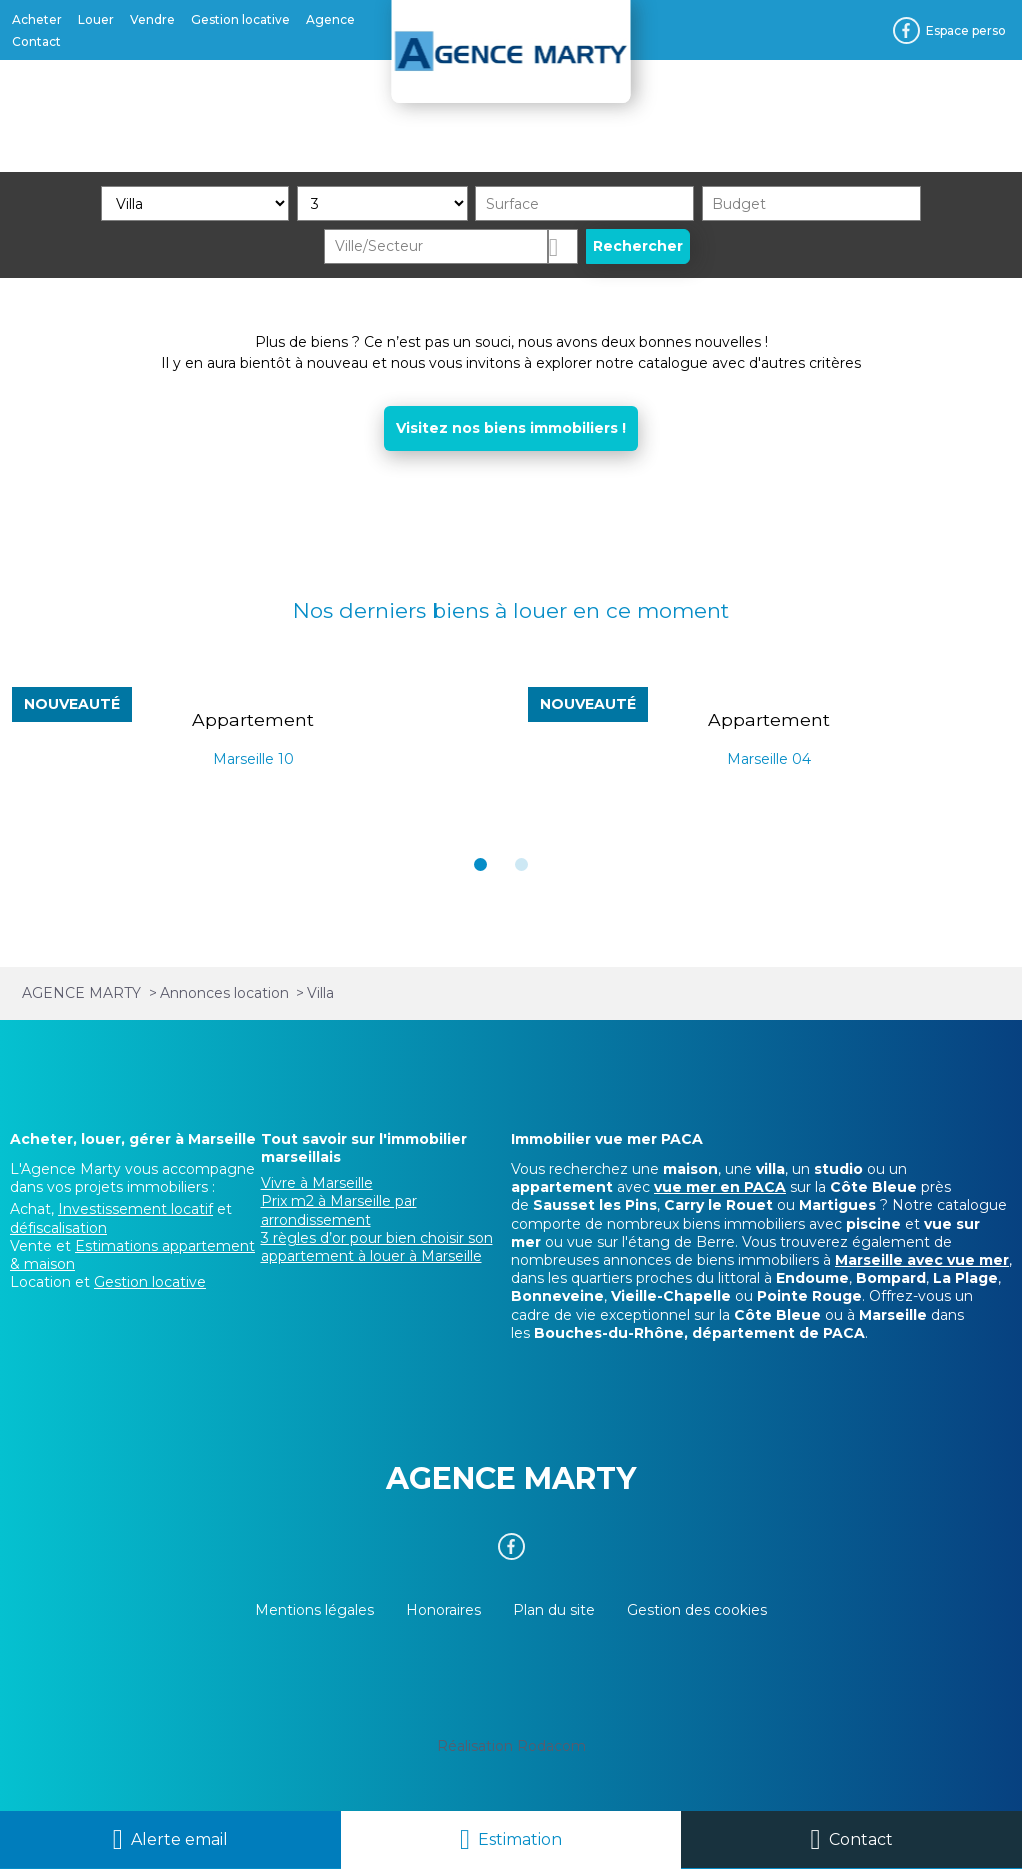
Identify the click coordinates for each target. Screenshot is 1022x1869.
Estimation (520, 1839)
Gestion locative (150, 1282)
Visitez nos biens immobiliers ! (511, 428)
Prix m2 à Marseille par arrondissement (339, 1210)
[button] (480, 864)
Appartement (253, 719)
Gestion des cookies (697, 1610)
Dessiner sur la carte (563, 246)
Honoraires (443, 1610)
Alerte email (179, 1839)
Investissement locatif (135, 1209)
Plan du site (554, 1610)
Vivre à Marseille (317, 1183)
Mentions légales (314, 1610)
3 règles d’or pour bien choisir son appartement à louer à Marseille (377, 1247)
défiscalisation (58, 1228)
